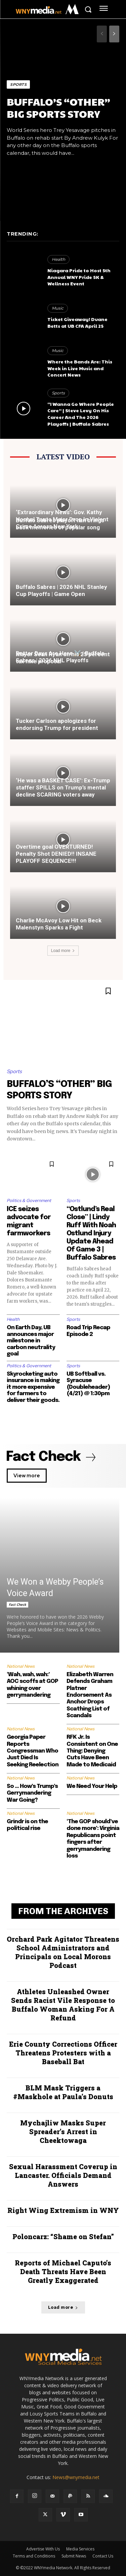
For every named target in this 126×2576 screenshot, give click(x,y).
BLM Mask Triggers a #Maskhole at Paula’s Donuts (63, 2092)
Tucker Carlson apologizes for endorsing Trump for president (57, 724)
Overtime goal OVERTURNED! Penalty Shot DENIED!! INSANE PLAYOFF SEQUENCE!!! (56, 853)
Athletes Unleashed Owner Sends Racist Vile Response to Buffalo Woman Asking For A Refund (63, 2004)
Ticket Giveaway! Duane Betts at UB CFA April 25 (77, 322)
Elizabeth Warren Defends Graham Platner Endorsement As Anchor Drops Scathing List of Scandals (90, 1695)
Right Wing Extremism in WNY (63, 2210)
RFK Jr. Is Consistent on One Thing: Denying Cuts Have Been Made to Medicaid (92, 1751)
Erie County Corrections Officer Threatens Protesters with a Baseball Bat (63, 2053)
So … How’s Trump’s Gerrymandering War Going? (32, 1793)
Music (58, 308)
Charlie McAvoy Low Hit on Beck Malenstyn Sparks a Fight (58, 924)
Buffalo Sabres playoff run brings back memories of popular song (60, 524)
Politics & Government (29, 1200)
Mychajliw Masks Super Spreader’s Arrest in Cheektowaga (63, 2131)
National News (21, 1666)
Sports (18, 84)
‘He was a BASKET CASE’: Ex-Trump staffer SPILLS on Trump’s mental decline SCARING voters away (63, 787)
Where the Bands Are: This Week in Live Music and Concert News (79, 368)
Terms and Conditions (34, 2556)
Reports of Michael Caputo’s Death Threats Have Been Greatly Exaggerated (63, 2271)
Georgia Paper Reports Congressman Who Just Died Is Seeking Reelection (32, 1751)
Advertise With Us (43, 2549)
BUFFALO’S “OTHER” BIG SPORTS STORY (58, 107)
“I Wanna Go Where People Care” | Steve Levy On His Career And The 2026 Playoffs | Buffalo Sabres (80, 413)
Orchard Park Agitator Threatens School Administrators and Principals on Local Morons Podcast (63, 1952)
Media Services (80, 2549)
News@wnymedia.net (75, 2477)
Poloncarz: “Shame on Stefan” (63, 2236)
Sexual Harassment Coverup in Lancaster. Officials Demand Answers (63, 2175)
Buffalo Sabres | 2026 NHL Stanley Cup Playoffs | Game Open (61, 590)
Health (58, 259)
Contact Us (102, 2556)
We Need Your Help (92, 1786)
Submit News (73, 2556)
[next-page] (114, 34)
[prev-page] (102, 34)
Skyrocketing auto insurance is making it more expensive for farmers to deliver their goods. (33, 1387)
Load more (63, 950)
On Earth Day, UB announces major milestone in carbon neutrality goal (31, 1341)
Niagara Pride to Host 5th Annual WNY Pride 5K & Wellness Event (79, 277)
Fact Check (17, 1604)
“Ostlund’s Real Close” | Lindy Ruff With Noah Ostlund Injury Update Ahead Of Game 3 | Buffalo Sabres (91, 1233)
